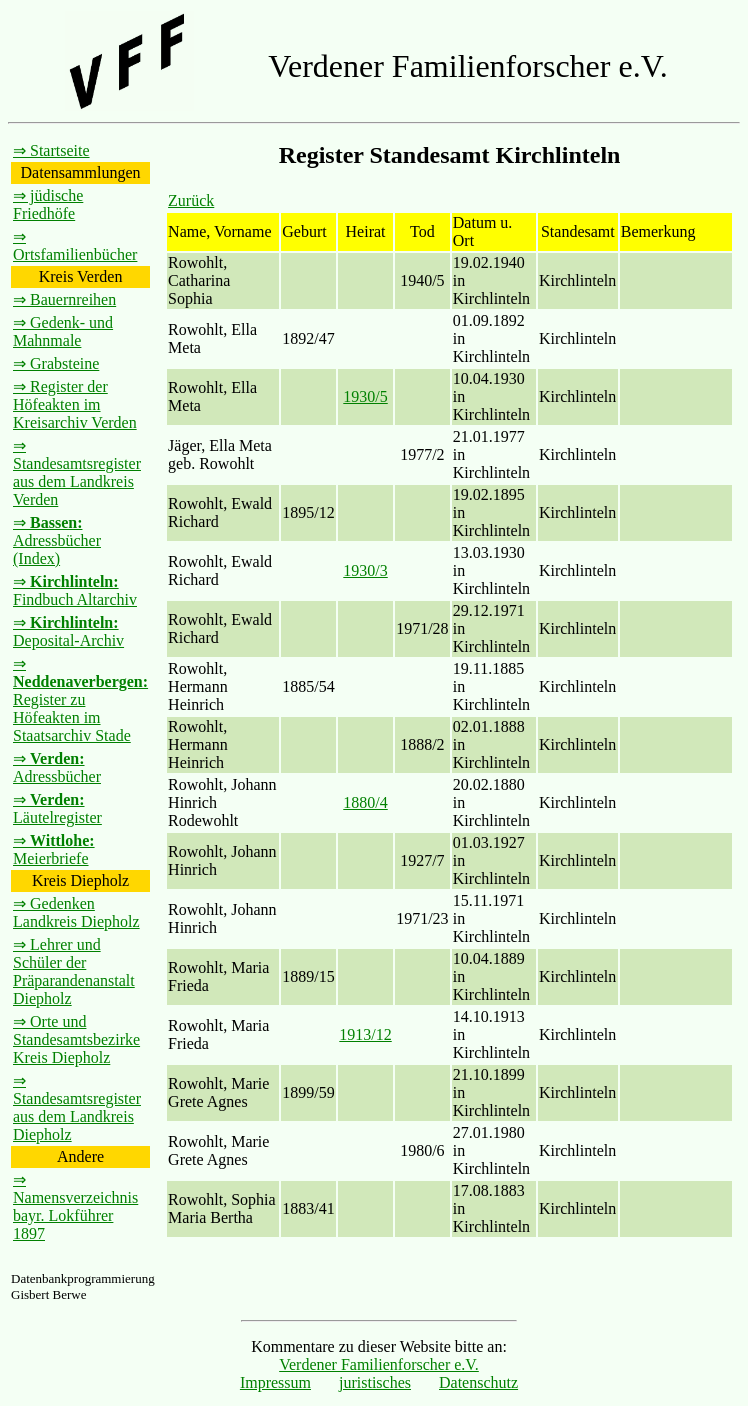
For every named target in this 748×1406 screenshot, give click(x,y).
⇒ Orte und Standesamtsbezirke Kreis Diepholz (76, 1039)
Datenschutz (478, 1382)
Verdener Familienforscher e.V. (379, 1364)
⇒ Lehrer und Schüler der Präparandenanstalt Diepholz (74, 971)
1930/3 (365, 570)
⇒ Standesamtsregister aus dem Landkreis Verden (77, 472)
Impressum (275, 1382)
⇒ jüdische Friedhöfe (48, 204)
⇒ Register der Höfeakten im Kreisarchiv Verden (75, 404)
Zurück (191, 200)
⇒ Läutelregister (57, 808)
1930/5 (365, 396)
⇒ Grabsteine (56, 363)
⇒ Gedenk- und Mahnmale (63, 331)
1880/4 (365, 802)
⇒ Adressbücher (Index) (57, 540)
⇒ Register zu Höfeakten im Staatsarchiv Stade (80, 699)
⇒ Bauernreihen (64, 299)
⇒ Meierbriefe (54, 849)
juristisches (375, 1382)
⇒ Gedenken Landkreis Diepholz (76, 912)
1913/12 (365, 1034)
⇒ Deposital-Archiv (68, 631)
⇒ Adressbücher (57, 767)
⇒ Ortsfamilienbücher (75, 245)
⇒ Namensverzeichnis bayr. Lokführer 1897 (75, 1206)
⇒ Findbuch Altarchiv (75, 590)
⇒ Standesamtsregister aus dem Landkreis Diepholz (77, 1107)
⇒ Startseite (51, 150)
